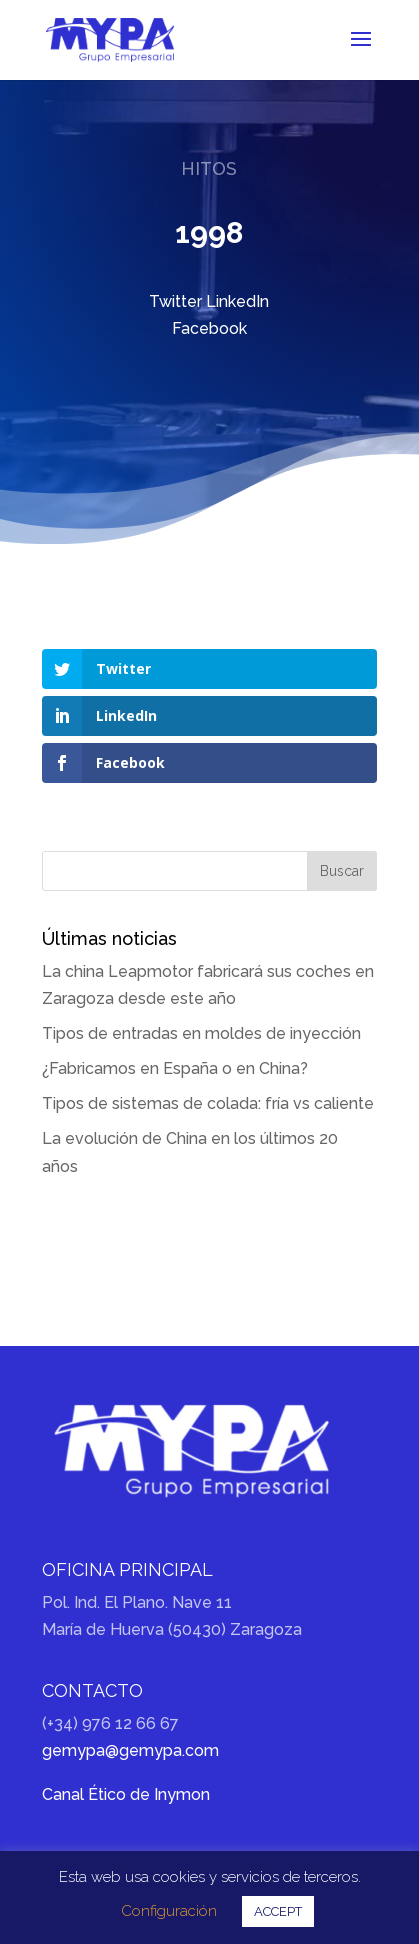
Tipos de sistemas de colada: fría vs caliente (208, 1103)
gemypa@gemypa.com (130, 1750)
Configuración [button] (169, 1911)
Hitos (209, 168)
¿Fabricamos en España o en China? (175, 1068)
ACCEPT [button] (278, 1911)
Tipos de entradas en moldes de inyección (201, 1033)
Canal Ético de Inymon (126, 1794)
